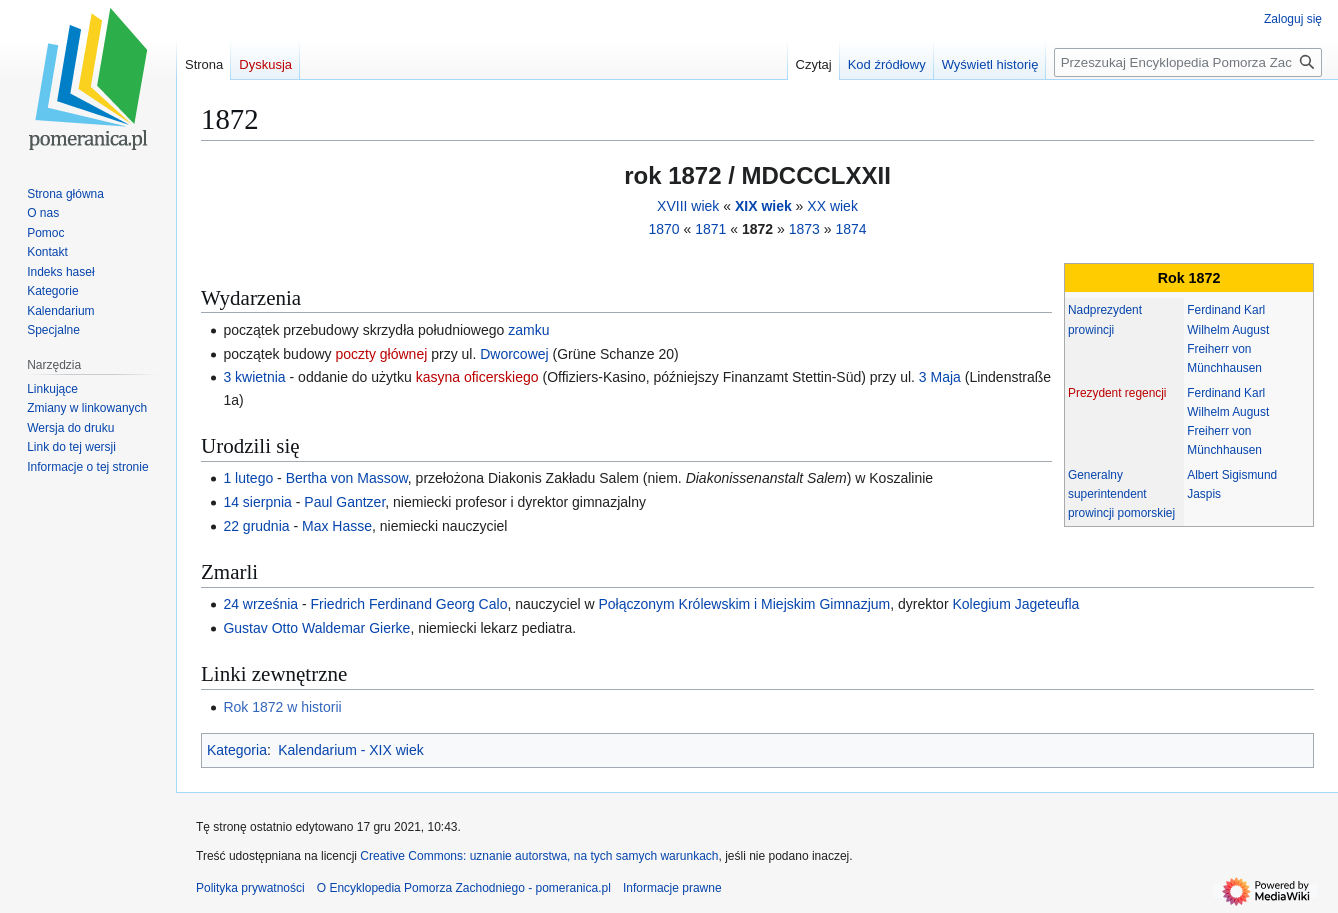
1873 (804, 229)
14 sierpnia (257, 502)
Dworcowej (514, 354)
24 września (260, 604)
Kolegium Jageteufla (1015, 604)
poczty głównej (381, 354)
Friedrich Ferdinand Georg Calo (409, 604)
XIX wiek (763, 206)
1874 (850, 229)
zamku (528, 330)
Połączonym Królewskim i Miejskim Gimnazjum (744, 604)
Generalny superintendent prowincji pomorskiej (1121, 494)
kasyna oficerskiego (477, 377)
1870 (663, 229)
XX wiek (832, 206)
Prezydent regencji (1117, 393)
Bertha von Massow (347, 478)
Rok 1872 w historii (282, 707)
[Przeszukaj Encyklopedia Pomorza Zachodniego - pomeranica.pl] (1188, 62)
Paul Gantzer (344, 502)
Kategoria (237, 750)
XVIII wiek (688, 206)
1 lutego (248, 478)
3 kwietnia (254, 377)
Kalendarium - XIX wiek (351, 750)
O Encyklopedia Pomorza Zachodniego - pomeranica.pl (464, 888)
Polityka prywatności (250, 888)
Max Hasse (337, 526)
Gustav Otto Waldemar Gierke (316, 628)
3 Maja (940, 377)
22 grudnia (256, 526)
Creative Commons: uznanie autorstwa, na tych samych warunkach (539, 856)
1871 (710, 229)
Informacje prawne (672, 888)
